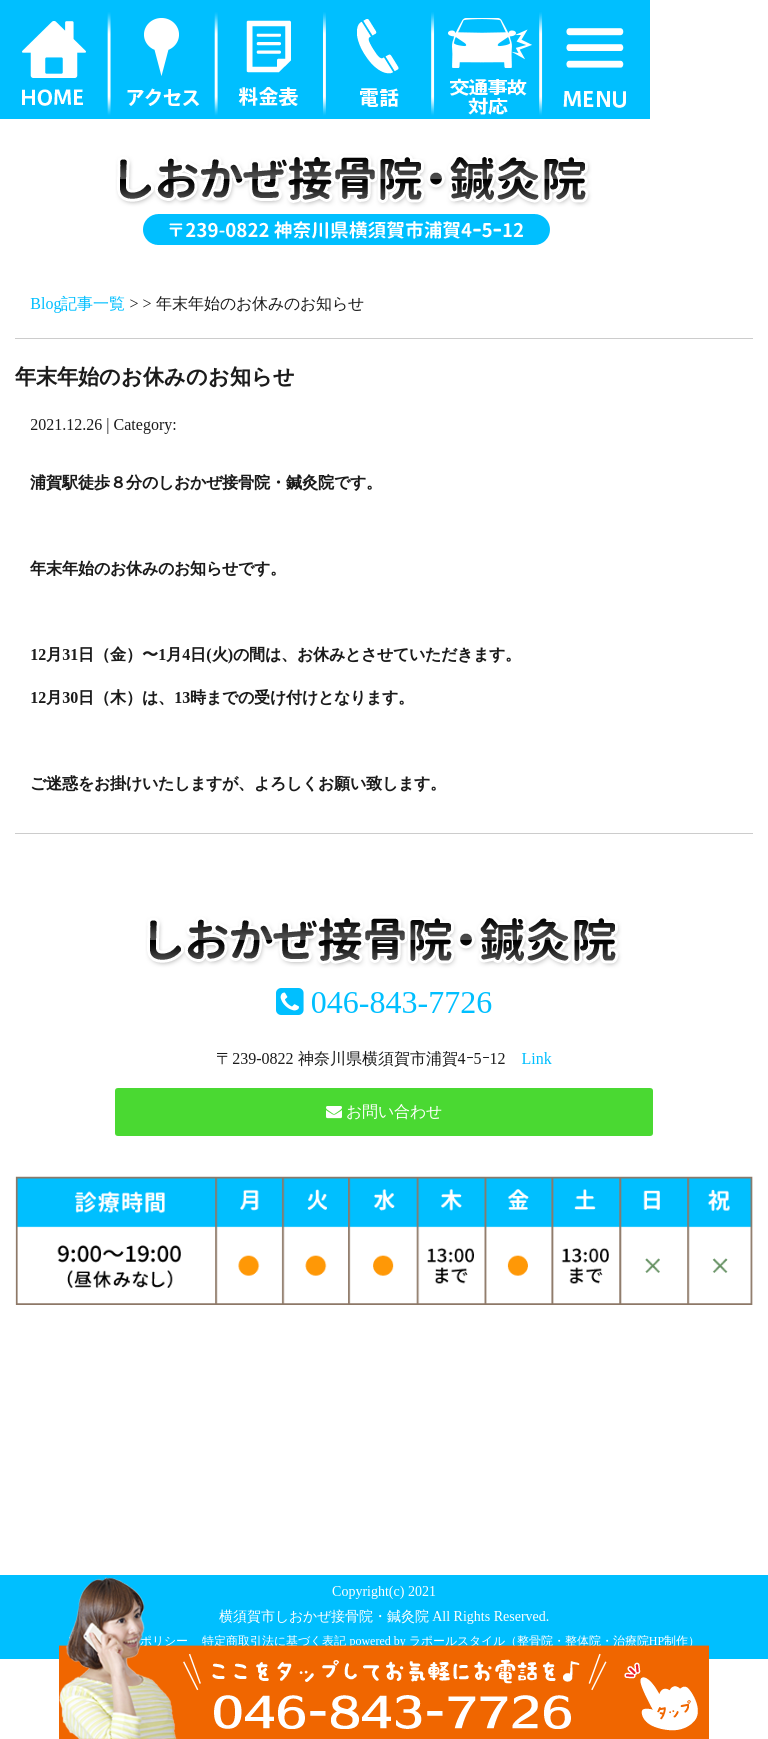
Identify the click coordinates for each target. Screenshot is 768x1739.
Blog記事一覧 (77, 303)
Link (537, 1058)
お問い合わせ (384, 1111)
